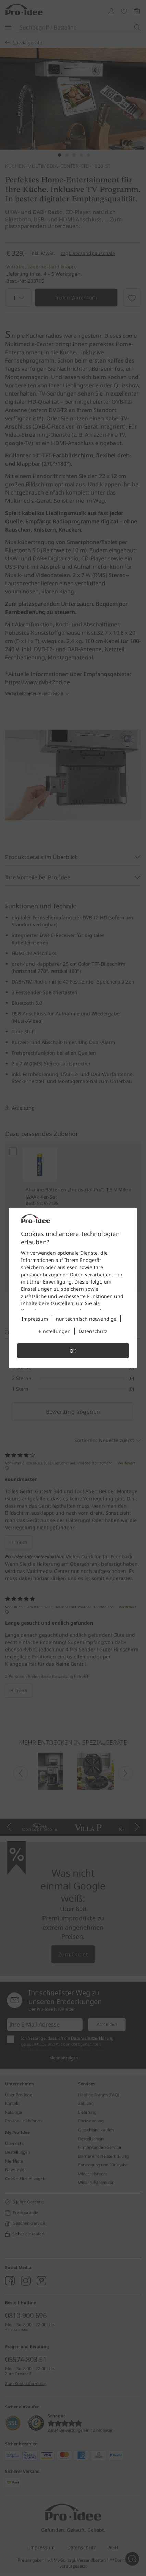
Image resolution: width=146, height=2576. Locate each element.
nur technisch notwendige (86, 1318)
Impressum (35, 1318)
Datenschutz (92, 1331)
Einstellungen (55, 1331)
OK (73, 1350)
